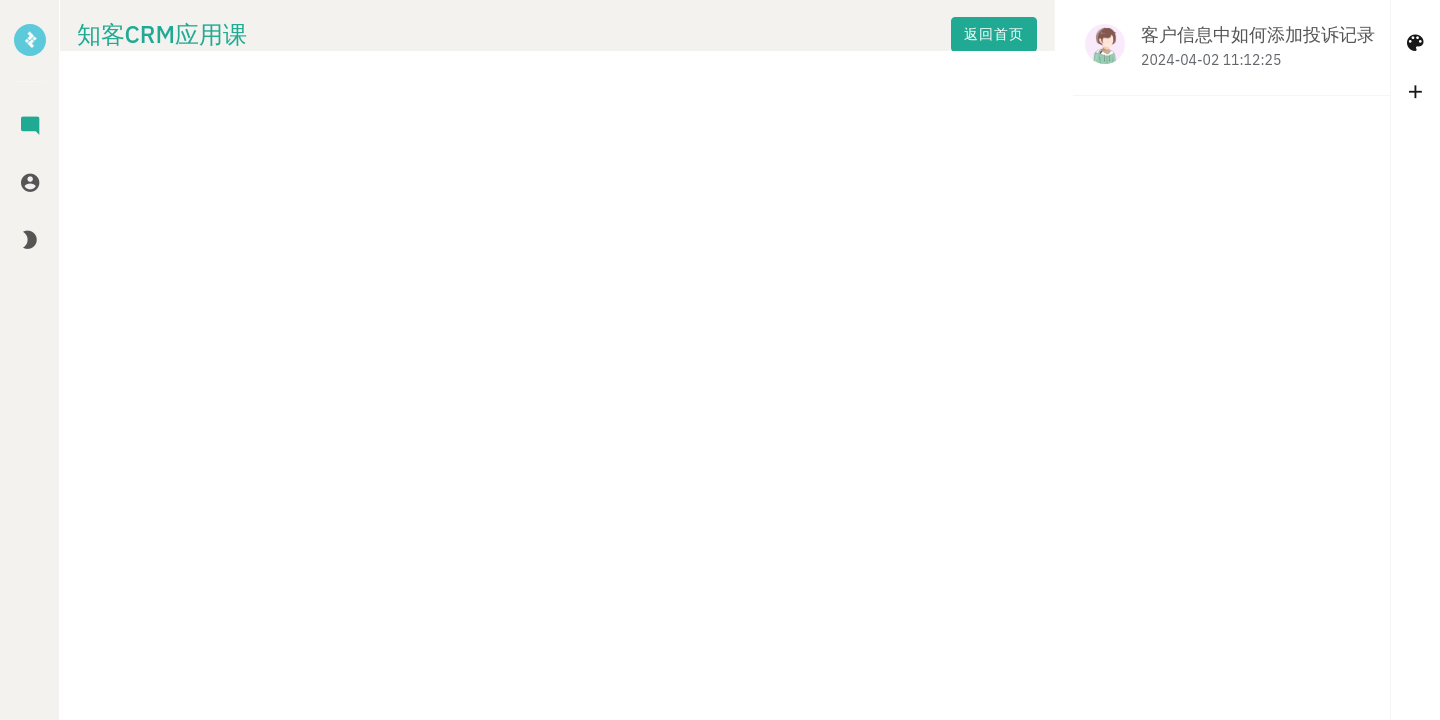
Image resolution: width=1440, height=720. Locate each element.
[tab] (30, 127)
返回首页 (392, 41)
